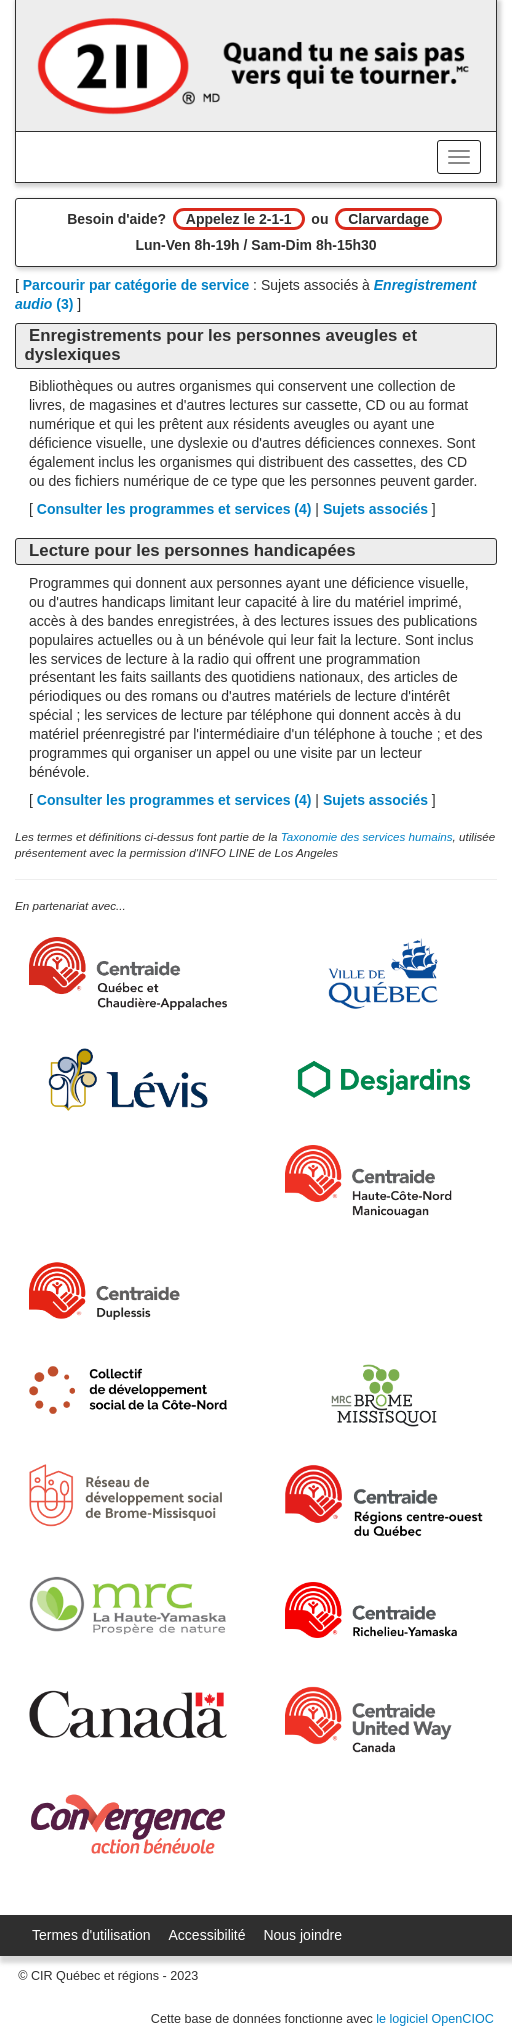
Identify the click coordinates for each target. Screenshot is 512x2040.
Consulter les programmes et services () (174, 509)
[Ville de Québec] (384, 974)
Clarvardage (388, 219)
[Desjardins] (384, 1078)
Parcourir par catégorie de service (136, 285)
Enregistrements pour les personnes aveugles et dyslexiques (220, 344)
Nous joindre (302, 1935)
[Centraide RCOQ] (384, 1500)
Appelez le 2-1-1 (239, 219)
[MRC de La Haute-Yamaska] (128, 1605)
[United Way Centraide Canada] (384, 1719)
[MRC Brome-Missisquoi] (384, 1395)
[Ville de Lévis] (128, 1079)
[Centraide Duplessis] (128, 1291)
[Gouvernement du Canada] (128, 1714)
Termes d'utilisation (91, 1935)
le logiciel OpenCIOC (435, 2019)
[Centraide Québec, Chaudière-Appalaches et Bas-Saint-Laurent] (128, 973)
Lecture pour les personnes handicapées (192, 550)
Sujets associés (375, 509)
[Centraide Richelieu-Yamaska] (384, 1610)
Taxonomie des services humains (367, 836)
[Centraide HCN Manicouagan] (384, 1181)
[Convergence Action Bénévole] (128, 1824)
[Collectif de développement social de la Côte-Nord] (128, 1390)
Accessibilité (207, 1935)
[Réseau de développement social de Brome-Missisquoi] (128, 1495)
